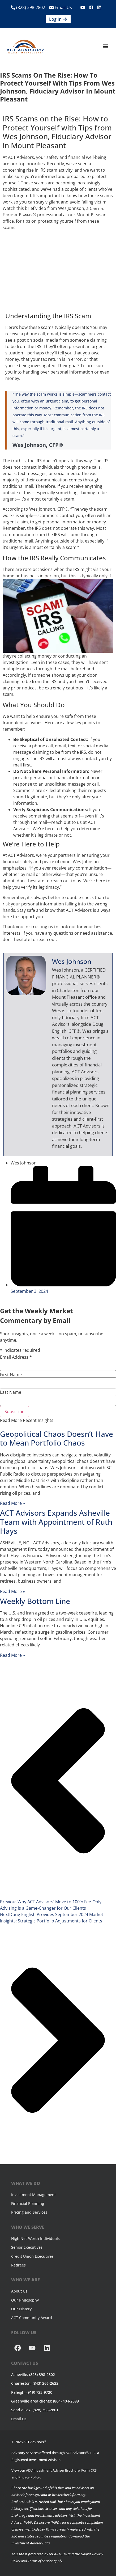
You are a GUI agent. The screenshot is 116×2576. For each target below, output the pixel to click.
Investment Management (33, 2194)
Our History (21, 2308)
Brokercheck (21, 2501)
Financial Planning (27, 2203)
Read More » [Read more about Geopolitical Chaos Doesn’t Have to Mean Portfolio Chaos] (12, 1503)
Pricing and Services (29, 2212)
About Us (19, 2291)
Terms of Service (40, 2560)
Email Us (60, 7)
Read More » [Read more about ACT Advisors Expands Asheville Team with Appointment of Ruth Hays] (12, 1591)
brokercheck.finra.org (68, 2494)
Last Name (10, 1392)
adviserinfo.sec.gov (25, 2494)
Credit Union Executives (32, 2256)
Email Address (16, 1357)
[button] (105, 46)
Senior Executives (26, 2247)
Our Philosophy (25, 2300)
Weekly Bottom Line (35, 1601)
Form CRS (89, 2470)
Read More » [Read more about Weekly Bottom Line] (12, 1655)
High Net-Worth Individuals (35, 2238)
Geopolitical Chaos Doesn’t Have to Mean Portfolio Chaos (56, 1438)
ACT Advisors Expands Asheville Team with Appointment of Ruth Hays (56, 1522)
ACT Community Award (31, 2317)
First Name (11, 1374)
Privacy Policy (29, 2477)
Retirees (18, 2265)
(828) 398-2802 (28, 7)
